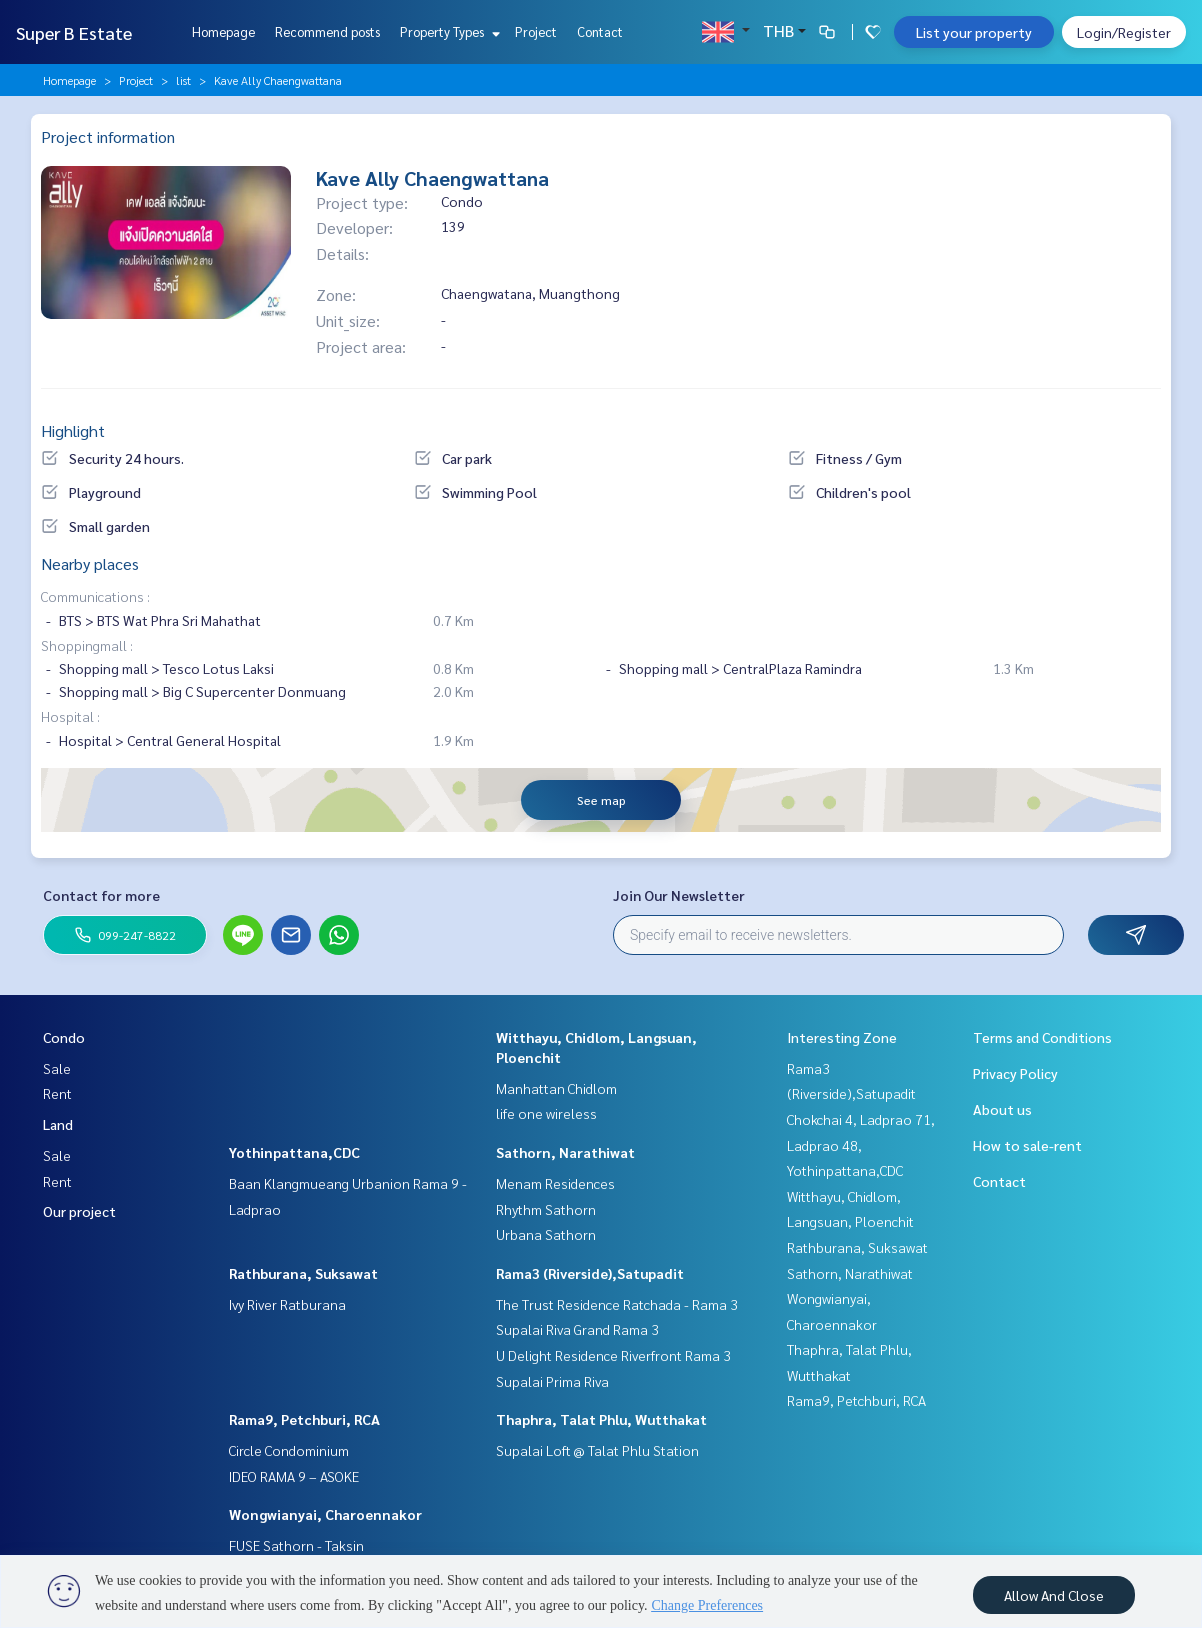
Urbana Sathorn (546, 1234)
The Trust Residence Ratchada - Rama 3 (617, 1304)
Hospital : (70, 716)
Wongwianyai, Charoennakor (325, 1514)
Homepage (223, 31)
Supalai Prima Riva (552, 1381)
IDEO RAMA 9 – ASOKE (294, 1476)
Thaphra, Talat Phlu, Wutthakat (601, 1419)
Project (536, 31)
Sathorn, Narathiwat (565, 1152)
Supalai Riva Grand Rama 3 (577, 1329)
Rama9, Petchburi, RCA (304, 1419)
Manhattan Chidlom (556, 1088)
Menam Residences (555, 1183)
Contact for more (101, 895)
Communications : (95, 596)
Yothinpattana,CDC (294, 1152)
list (183, 80)
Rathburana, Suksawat (303, 1273)
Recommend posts (327, 31)
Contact (600, 31)
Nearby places (90, 563)
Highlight (73, 430)
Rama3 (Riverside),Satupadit (590, 1273)
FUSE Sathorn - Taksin (296, 1545)
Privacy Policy (1015, 1073)
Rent (57, 1093)
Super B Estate (74, 32)
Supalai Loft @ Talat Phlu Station (597, 1450)
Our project (79, 1211)
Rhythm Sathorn (546, 1209)
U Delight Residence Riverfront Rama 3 (613, 1355)
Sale (57, 1068)
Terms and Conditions (1042, 1037)
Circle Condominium (289, 1450)
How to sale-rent (1027, 1145)
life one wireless (546, 1113)
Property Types (447, 31)
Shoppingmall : (87, 645)
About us (1002, 1109)
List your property (974, 32)
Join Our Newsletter (679, 895)
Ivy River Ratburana (287, 1304)
